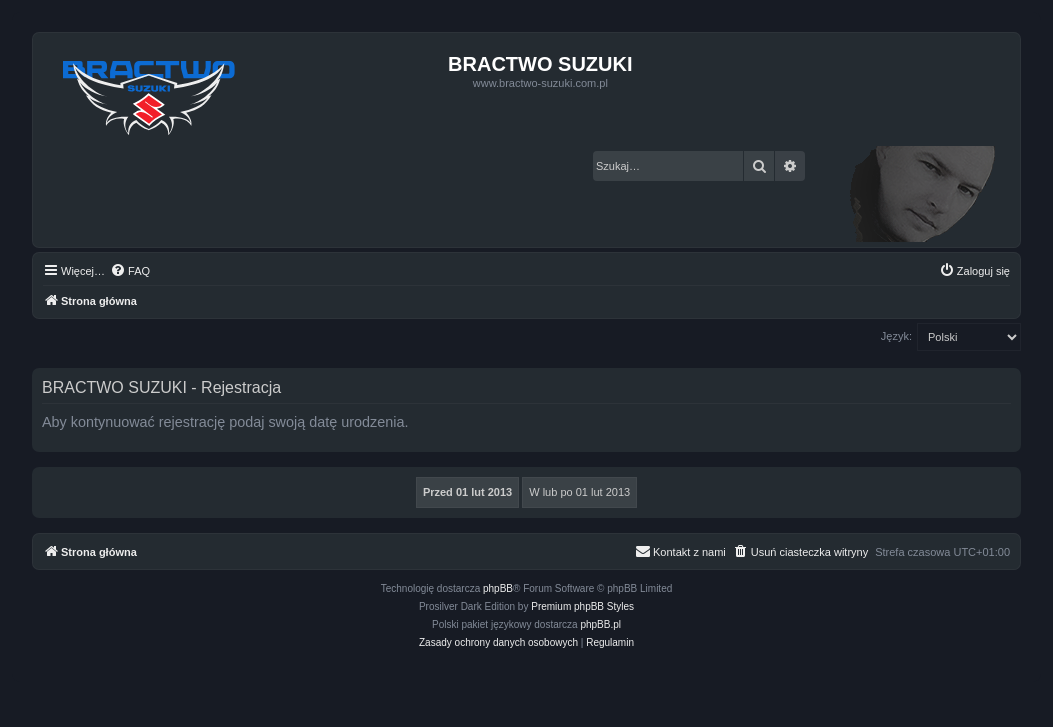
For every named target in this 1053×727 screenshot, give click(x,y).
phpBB (498, 588)
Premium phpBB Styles (582, 606)
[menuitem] (130, 271)
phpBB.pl (600, 624)
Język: (896, 336)
